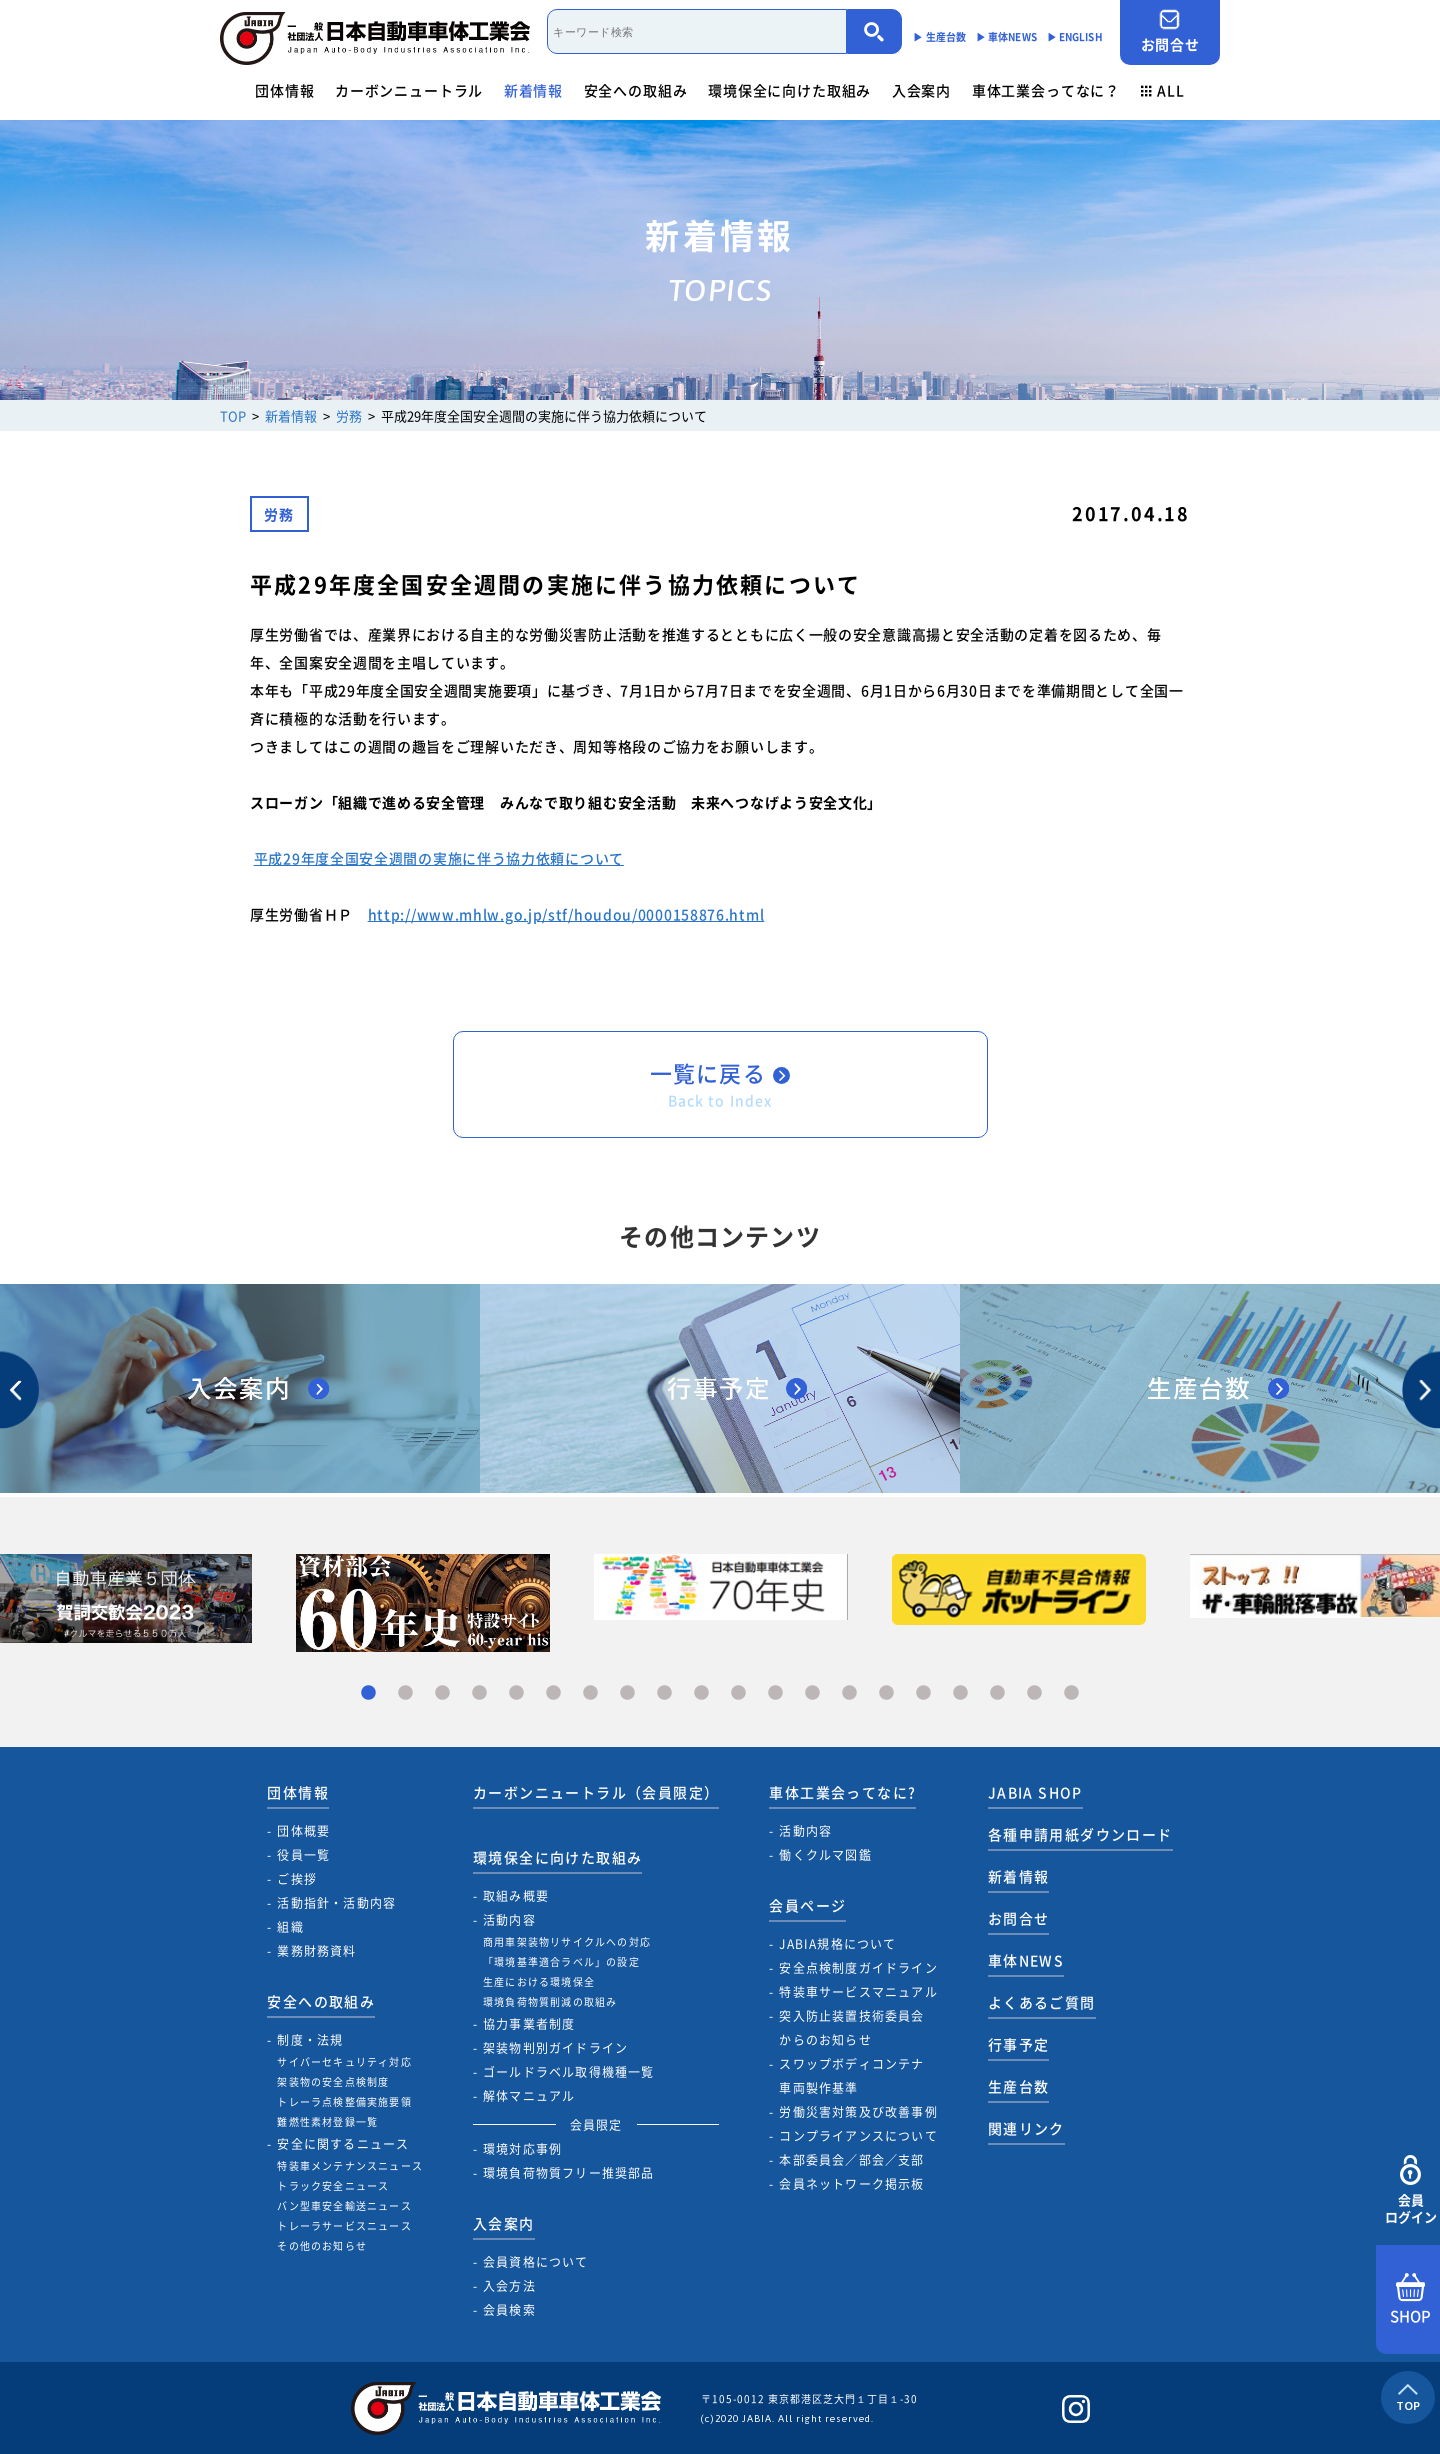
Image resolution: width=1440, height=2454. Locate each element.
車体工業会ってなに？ (1046, 90)
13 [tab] (812, 1693)
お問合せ (1170, 31)
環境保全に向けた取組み (789, 90)
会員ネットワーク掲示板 (851, 2184)
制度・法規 (310, 2040)
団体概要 (303, 1831)
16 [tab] (923, 1693)
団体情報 (284, 90)
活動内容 (509, 1920)
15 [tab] (886, 1693)
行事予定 (1019, 2044)
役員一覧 (303, 1855)
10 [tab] (701, 1693)
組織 (290, 1927)
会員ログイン (1410, 2190)
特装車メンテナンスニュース (350, 2165)
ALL (1163, 90)
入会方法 (509, 2286)
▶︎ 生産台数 (939, 36)
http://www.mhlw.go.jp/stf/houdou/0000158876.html (566, 914)
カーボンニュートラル (409, 90)
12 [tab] (775, 1693)
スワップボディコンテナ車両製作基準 (851, 2076)
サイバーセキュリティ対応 (344, 2061)
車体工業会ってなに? (842, 1792)
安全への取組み (636, 90)
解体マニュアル (529, 2096)
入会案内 (921, 90)
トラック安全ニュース (333, 2185)
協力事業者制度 (529, 2024)
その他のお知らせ (322, 2245)
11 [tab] (738, 1693)
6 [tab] (553, 1693)
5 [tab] (516, 1693)
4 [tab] (479, 1693)
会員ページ (807, 1905)
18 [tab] (997, 1693)
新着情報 (533, 90)
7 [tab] (590, 1693)
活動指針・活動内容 (336, 1903)
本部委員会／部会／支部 (851, 2160)
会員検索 (509, 2310)
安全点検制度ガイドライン (858, 1968)
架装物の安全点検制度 (333, 2081)
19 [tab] (1034, 1693)
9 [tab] (664, 1693)
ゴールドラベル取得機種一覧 (569, 2072)
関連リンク (1026, 2128)
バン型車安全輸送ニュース (344, 2205)
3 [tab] (442, 1693)
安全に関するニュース (343, 2144)
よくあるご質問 (1042, 2002)
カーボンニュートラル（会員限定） (596, 1792)
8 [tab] (627, 1693)
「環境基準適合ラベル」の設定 (561, 1961)
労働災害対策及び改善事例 (858, 2112)
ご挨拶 (297, 1879)
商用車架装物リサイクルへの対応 (567, 1941)
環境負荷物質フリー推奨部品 (569, 2173)
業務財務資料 (316, 1951)
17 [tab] (960, 1693)
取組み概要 (516, 1896)
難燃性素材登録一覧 (327, 2121)
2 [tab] (405, 1693)
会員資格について (536, 2262)
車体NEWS (1026, 1960)
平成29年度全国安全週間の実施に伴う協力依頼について (439, 858)
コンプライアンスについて (858, 2136)
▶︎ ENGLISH (1075, 36)
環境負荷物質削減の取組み (550, 2001)
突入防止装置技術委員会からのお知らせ (851, 2028)
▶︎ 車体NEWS (1006, 36)
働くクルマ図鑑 (825, 1855)
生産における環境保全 (539, 1981)
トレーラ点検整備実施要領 (344, 2101)
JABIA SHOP (1035, 1792)
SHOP (1410, 2300)
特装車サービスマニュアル (858, 1992)
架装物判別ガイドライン (555, 2048)
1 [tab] (368, 1693)
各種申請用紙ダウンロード (1080, 1834)
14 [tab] (849, 1693)
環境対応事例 (522, 2149)
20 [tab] (1071, 1693)
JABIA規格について (837, 1944)
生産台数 (1019, 2086)
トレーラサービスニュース (344, 2225)
